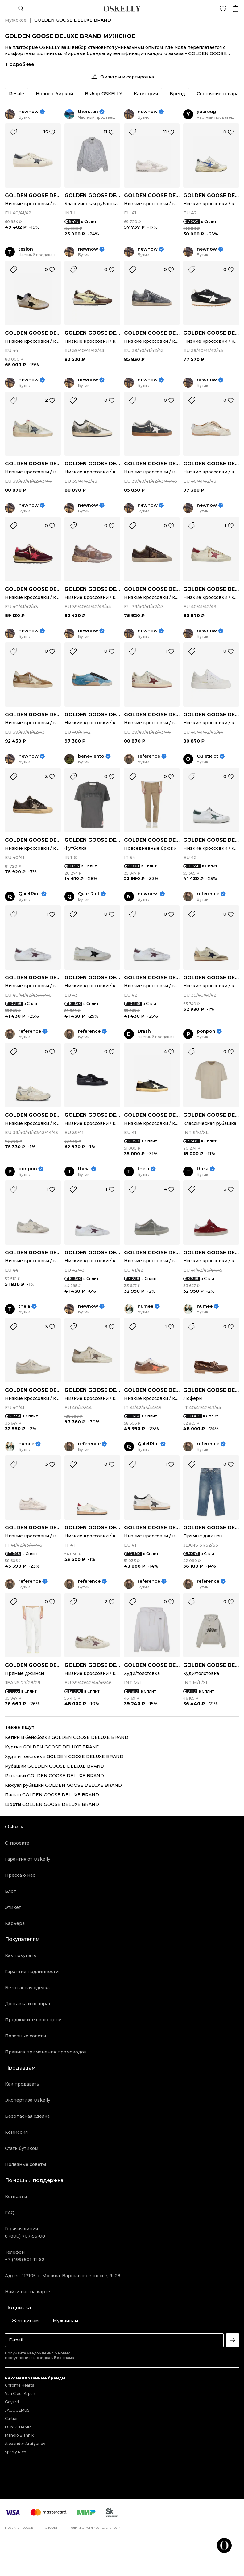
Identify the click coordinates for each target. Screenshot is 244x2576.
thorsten (88, 111)
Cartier (11, 2418)
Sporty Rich (15, 2452)
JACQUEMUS (17, 2410)
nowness (148, 893)
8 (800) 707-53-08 (25, 2236)
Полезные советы (25, 2036)
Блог (10, 1891)
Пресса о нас (20, 1875)
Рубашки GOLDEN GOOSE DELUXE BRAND (54, 1766)
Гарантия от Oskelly (27, 1859)
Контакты (16, 2196)
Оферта (51, 2528)
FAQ (9, 2212)
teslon (26, 249)
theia (84, 1168)
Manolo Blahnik (19, 2435)
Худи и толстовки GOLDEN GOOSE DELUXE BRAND (64, 1756)
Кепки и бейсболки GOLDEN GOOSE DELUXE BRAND (66, 1737)
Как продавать (22, 2084)
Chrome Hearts (19, 2385)
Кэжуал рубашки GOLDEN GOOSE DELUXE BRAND (63, 1785)
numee (145, 1306)
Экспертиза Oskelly (27, 2100)
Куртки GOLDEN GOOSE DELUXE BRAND (52, 1747)
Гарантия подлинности (32, 1971)
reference (149, 756)
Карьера (15, 1923)
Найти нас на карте (27, 2291)
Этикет (13, 1907)
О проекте (17, 1843)
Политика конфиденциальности (95, 2528)
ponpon (206, 1031)
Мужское (16, 20)
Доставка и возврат (28, 2003)
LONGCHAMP (18, 2427)
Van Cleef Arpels (20, 2393)
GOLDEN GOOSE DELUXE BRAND (33, 195)
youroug (206, 111)
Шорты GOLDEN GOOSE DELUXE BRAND (52, 1804)
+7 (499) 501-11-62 (24, 2259)
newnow (29, 111)
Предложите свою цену (33, 2020)
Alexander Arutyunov (25, 2443)
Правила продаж (19, 2528)
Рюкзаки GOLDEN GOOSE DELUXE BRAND (54, 1775)
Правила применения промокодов (46, 2052)
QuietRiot (207, 756)
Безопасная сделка (27, 1987)
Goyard (12, 2402)
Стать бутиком (21, 2148)
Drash (144, 1031)
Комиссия (16, 2132)
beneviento (91, 756)
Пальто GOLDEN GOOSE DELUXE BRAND (52, 1795)
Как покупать (20, 1955)
